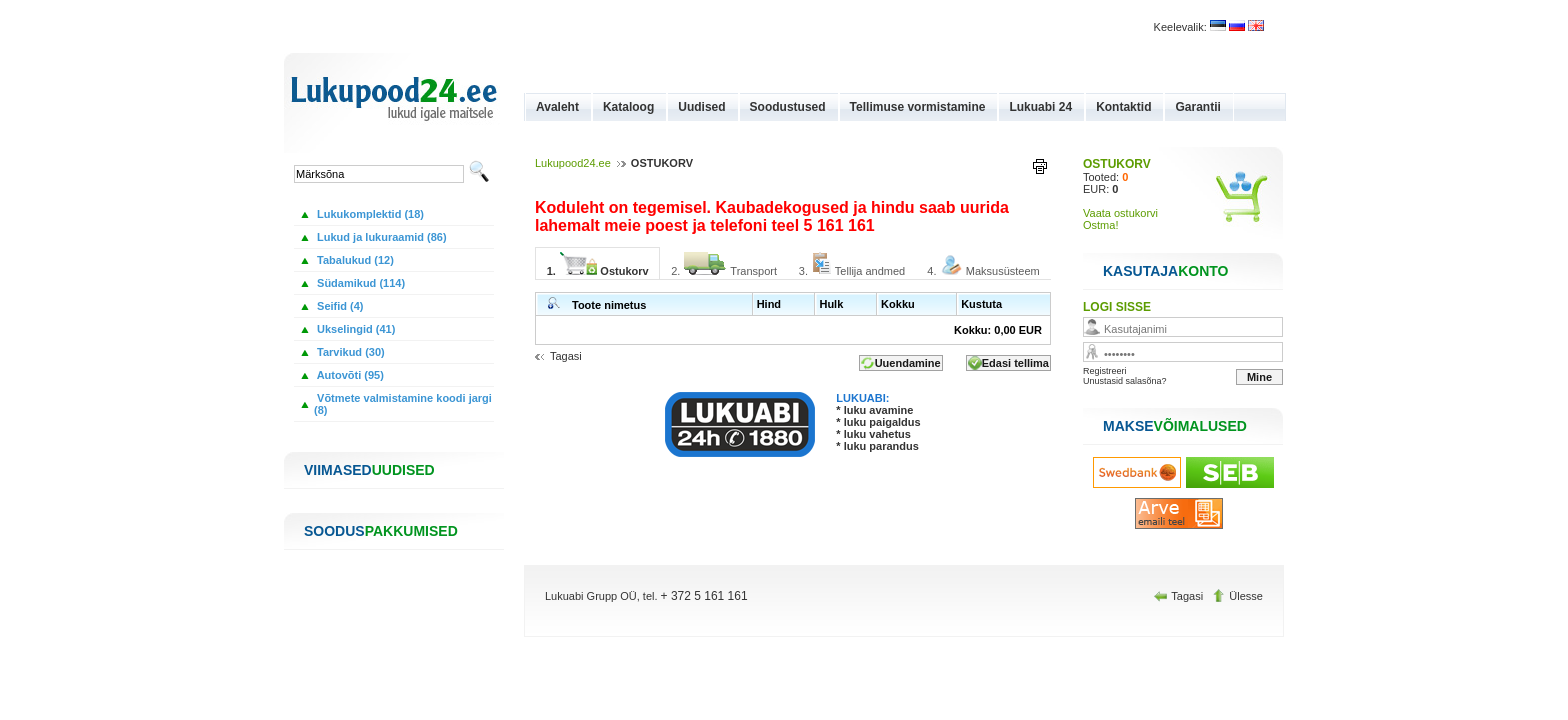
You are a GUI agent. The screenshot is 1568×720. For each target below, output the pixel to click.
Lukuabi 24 (1040, 107)
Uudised (701, 107)
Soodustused (788, 107)
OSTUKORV (1117, 164)
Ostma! (1100, 225)
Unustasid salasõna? (1125, 381)
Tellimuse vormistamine (918, 107)
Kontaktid (1123, 107)
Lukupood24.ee (573, 163)
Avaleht (557, 107)
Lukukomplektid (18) (369, 214)
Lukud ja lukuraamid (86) (380, 237)
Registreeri (1105, 371)
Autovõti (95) (349, 375)
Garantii (1197, 107)
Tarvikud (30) (349, 352)
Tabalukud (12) (354, 260)
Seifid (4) (339, 306)
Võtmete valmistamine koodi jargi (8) (403, 404)
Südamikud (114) (359, 283)
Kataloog (628, 107)
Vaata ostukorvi (1120, 213)
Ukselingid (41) (354, 329)
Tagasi (566, 356)
